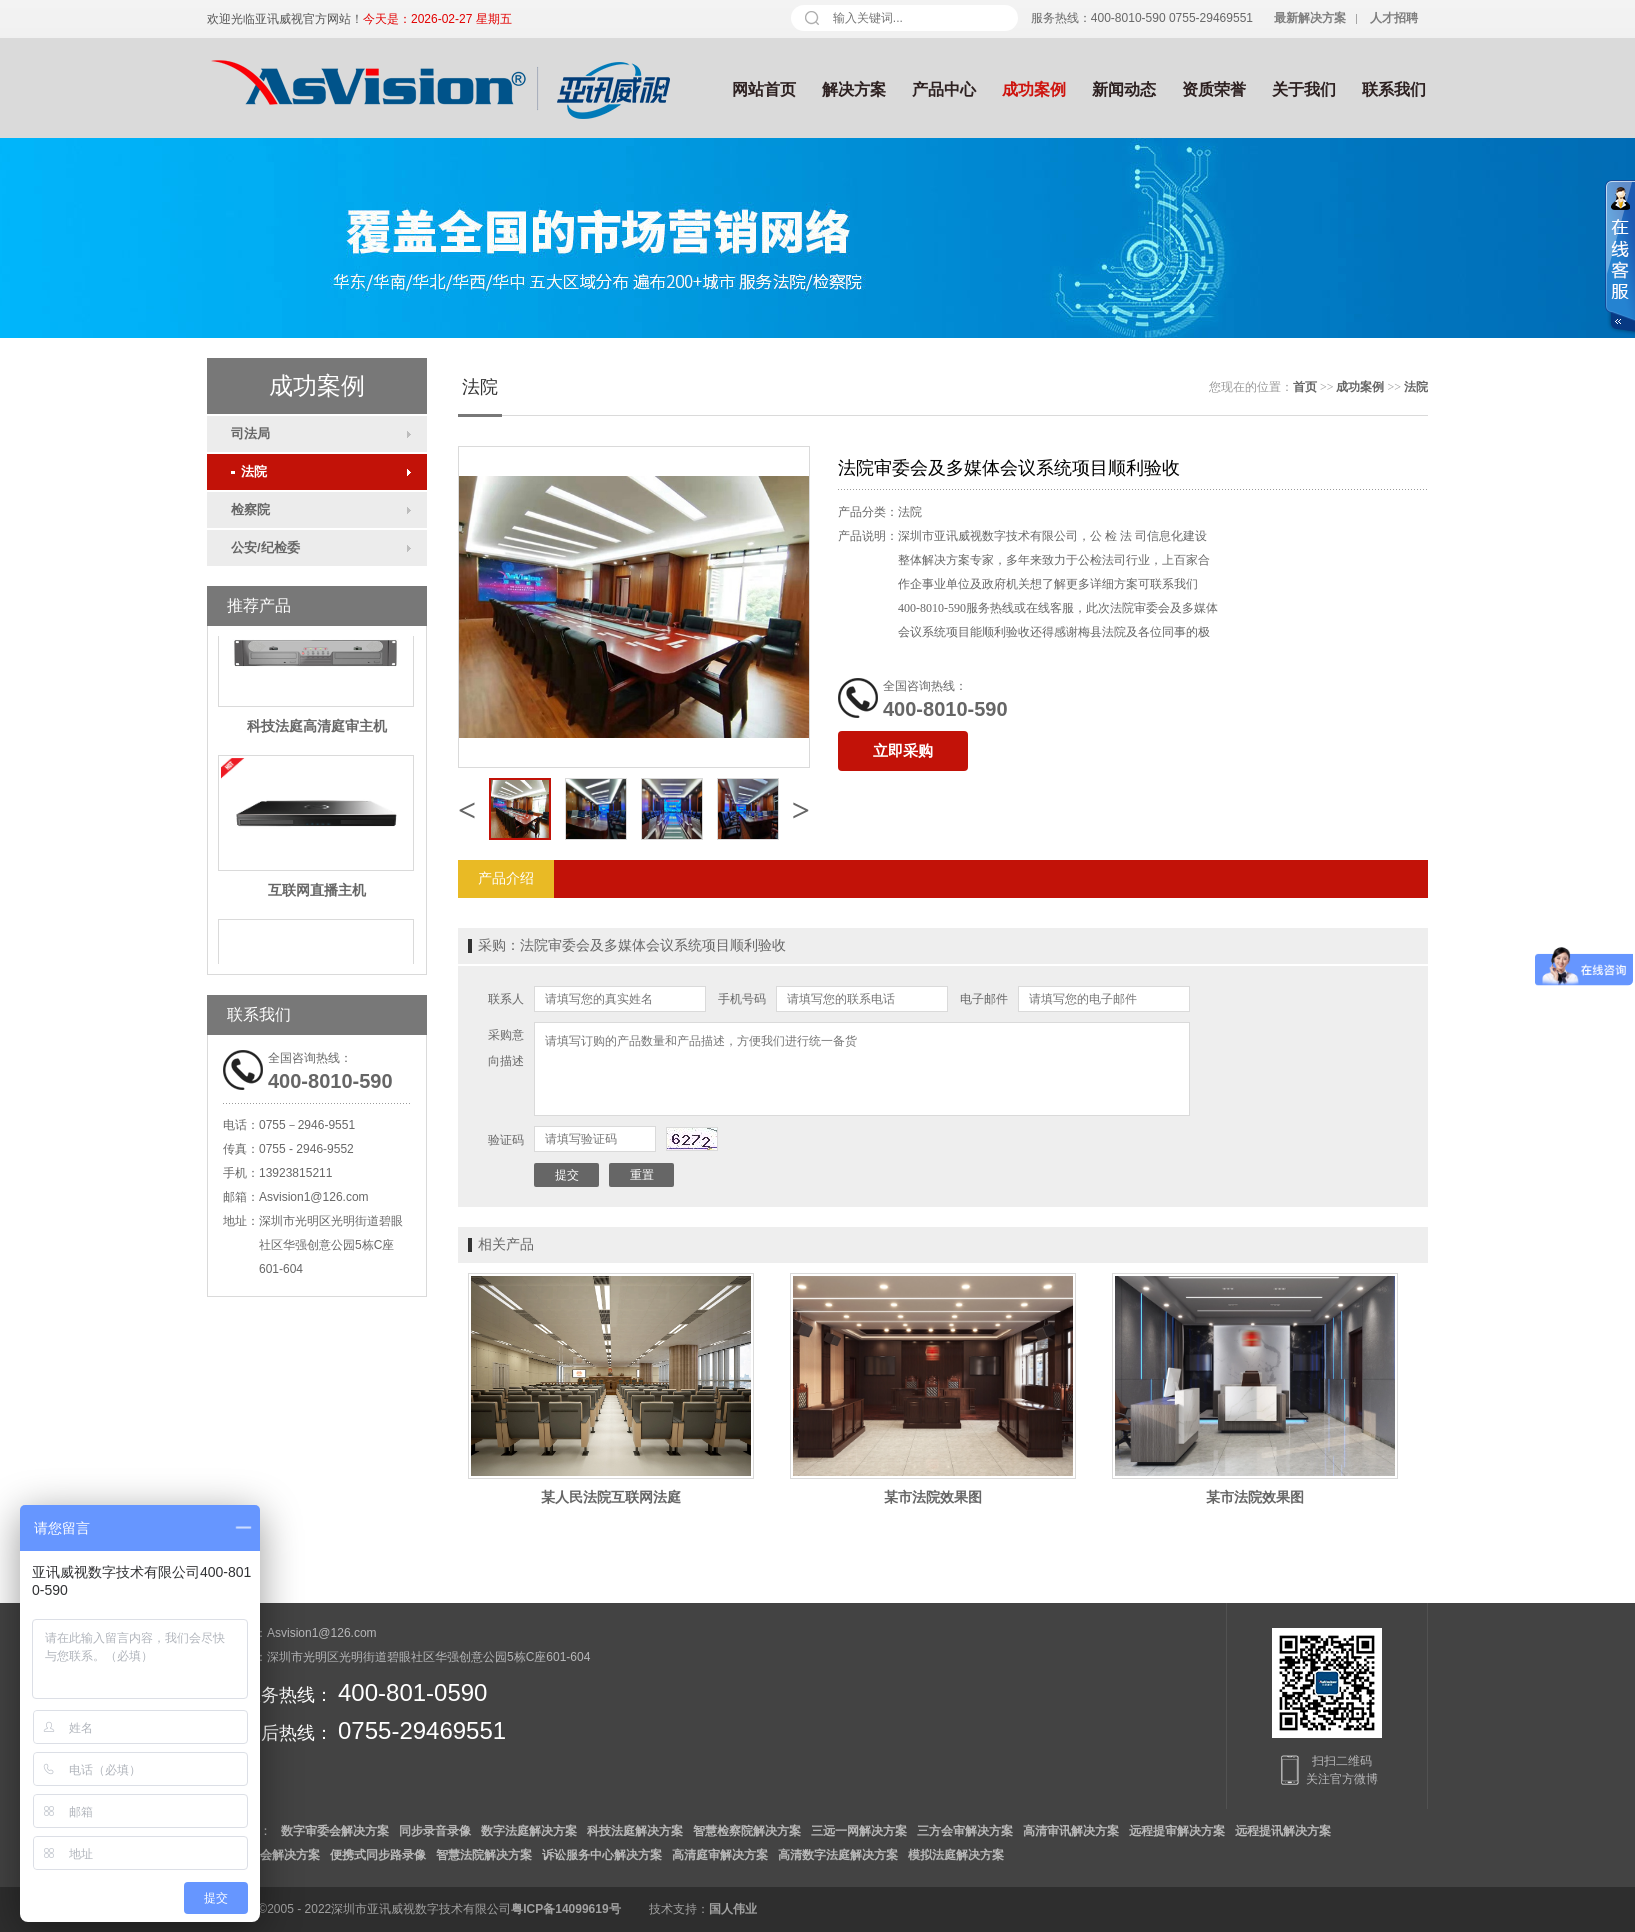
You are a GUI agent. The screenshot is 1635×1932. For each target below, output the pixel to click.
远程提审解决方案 (1177, 1831)
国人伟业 (733, 1909)
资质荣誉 (1214, 89)
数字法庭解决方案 (529, 1831)
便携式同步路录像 (378, 1855)
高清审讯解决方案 (1071, 1831)
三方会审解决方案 (965, 1831)
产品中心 (944, 89)
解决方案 (854, 89)
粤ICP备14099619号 (565, 1909)
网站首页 (764, 89)
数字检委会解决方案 (266, 1855)
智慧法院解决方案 (484, 1855)
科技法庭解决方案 (635, 1831)
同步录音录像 (435, 1831)
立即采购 (903, 751)
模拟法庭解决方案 (956, 1855)
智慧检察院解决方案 (747, 1831)
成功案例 (1034, 89)
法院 (249, 471)
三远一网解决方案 (859, 1831)
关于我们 (1304, 89)
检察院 (250, 509)
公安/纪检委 (265, 547)
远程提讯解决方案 (1283, 1831)
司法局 (250, 433)
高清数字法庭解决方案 (838, 1855)
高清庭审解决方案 (720, 1855)
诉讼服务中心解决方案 (602, 1855)
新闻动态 (1124, 89)
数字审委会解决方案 (335, 1831)
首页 (1305, 387)
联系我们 (1394, 89)
